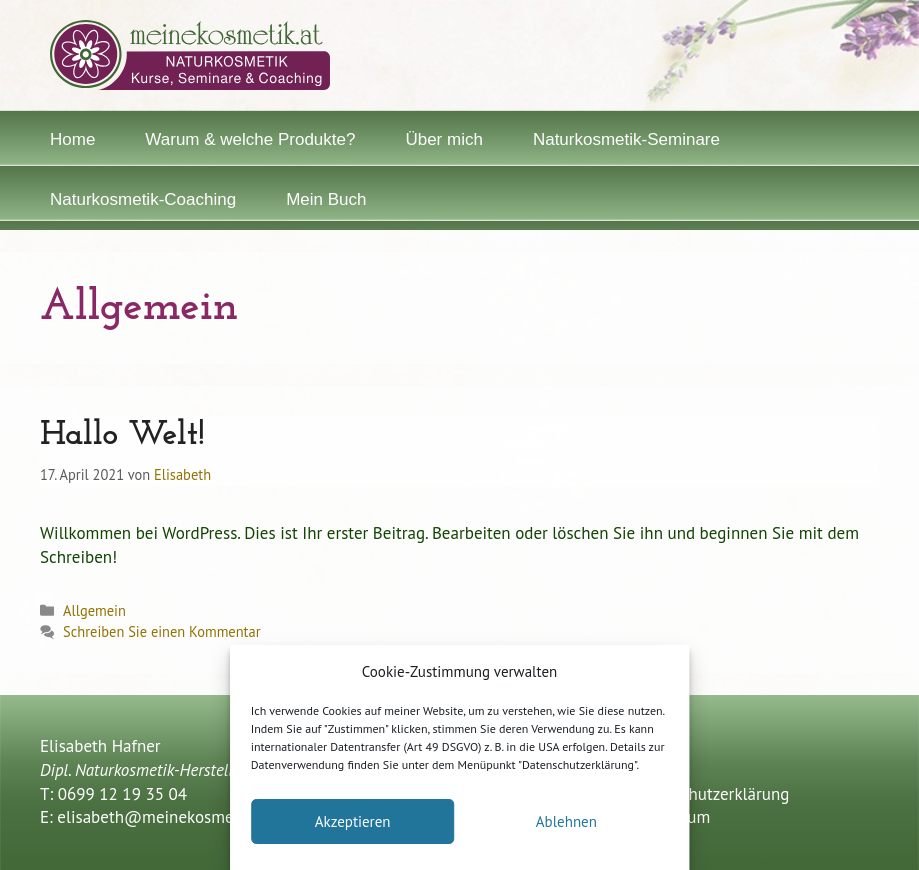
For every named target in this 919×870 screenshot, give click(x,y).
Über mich (443, 139)
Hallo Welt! (122, 435)
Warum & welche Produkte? (250, 139)
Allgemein (94, 610)
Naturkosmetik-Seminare (626, 139)
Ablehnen (566, 821)
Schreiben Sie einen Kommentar (161, 631)
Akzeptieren (353, 821)
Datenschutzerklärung (710, 794)
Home (72, 139)
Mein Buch (326, 199)
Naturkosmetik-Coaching (143, 199)
